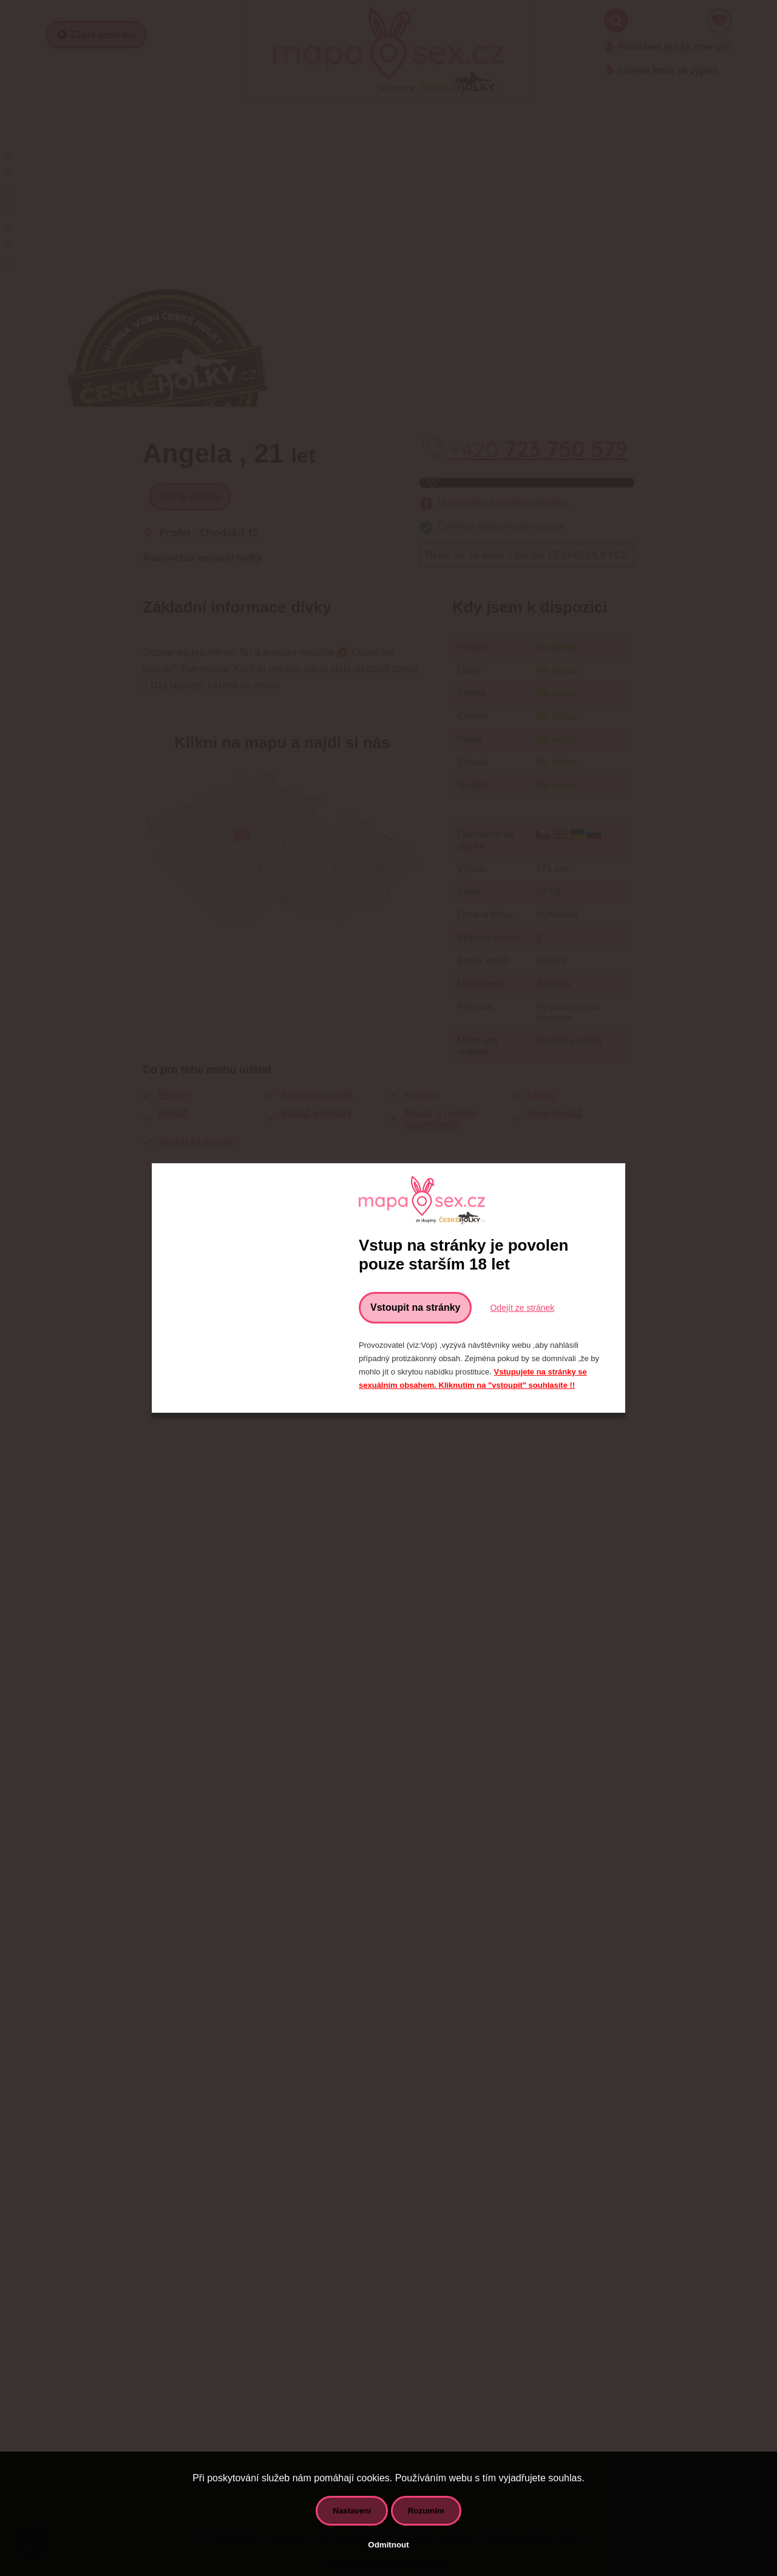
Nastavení (352, 2510)
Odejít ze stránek (522, 1308)
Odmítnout (388, 2544)
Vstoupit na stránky (415, 1307)
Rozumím (426, 2510)
